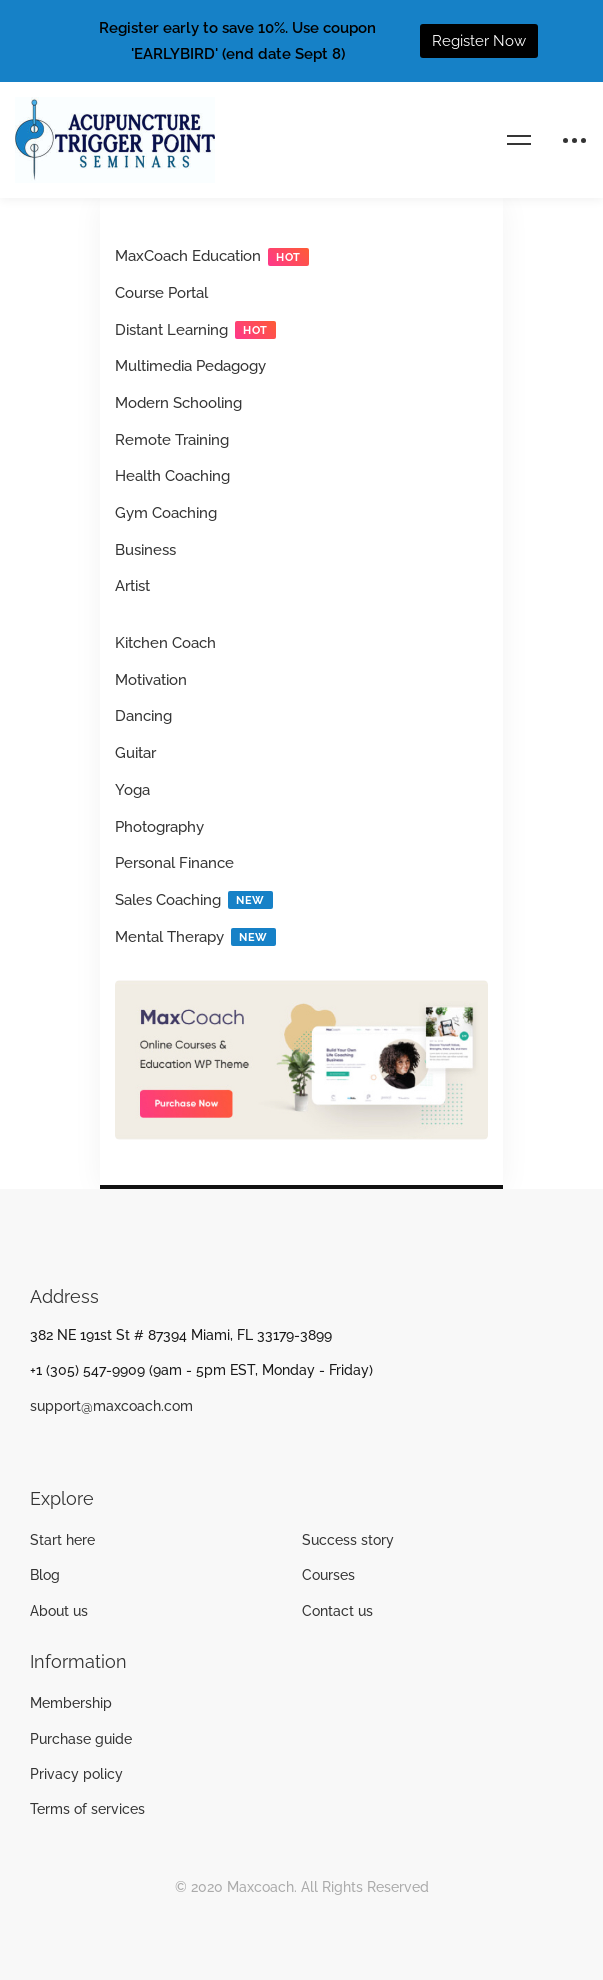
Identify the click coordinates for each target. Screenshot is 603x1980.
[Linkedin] (123, 1451)
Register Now (479, 41)
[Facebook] (30, 1451)
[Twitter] (61, 1451)
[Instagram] (92, 1451)
